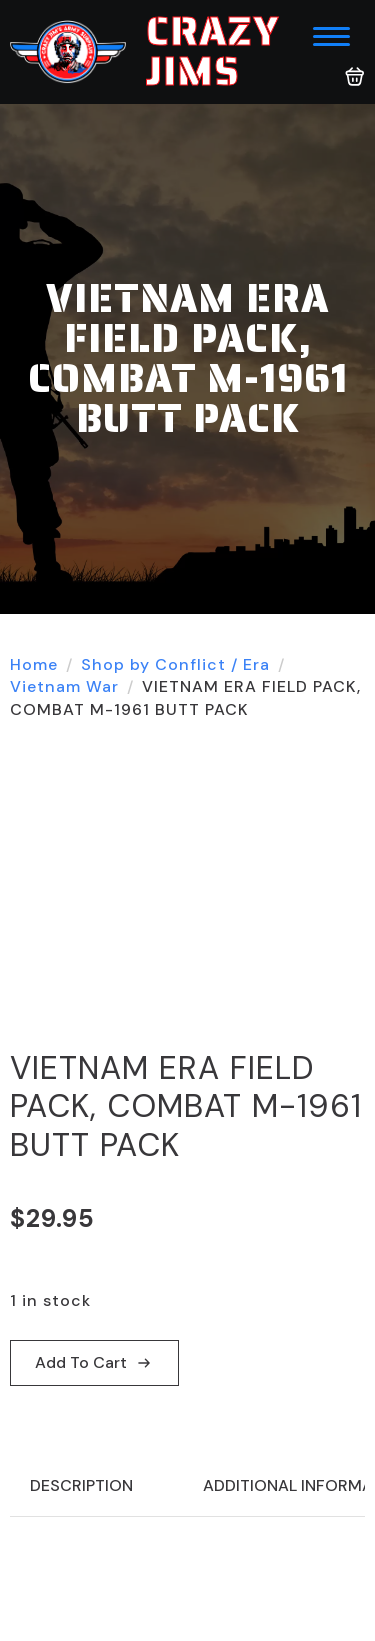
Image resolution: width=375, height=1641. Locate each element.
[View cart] (355, 77)
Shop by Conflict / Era (175, 664)
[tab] (81, 1486)
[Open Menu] (331, 36)
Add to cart (81, 1362)
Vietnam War (64, 686)
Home (34, 664)
